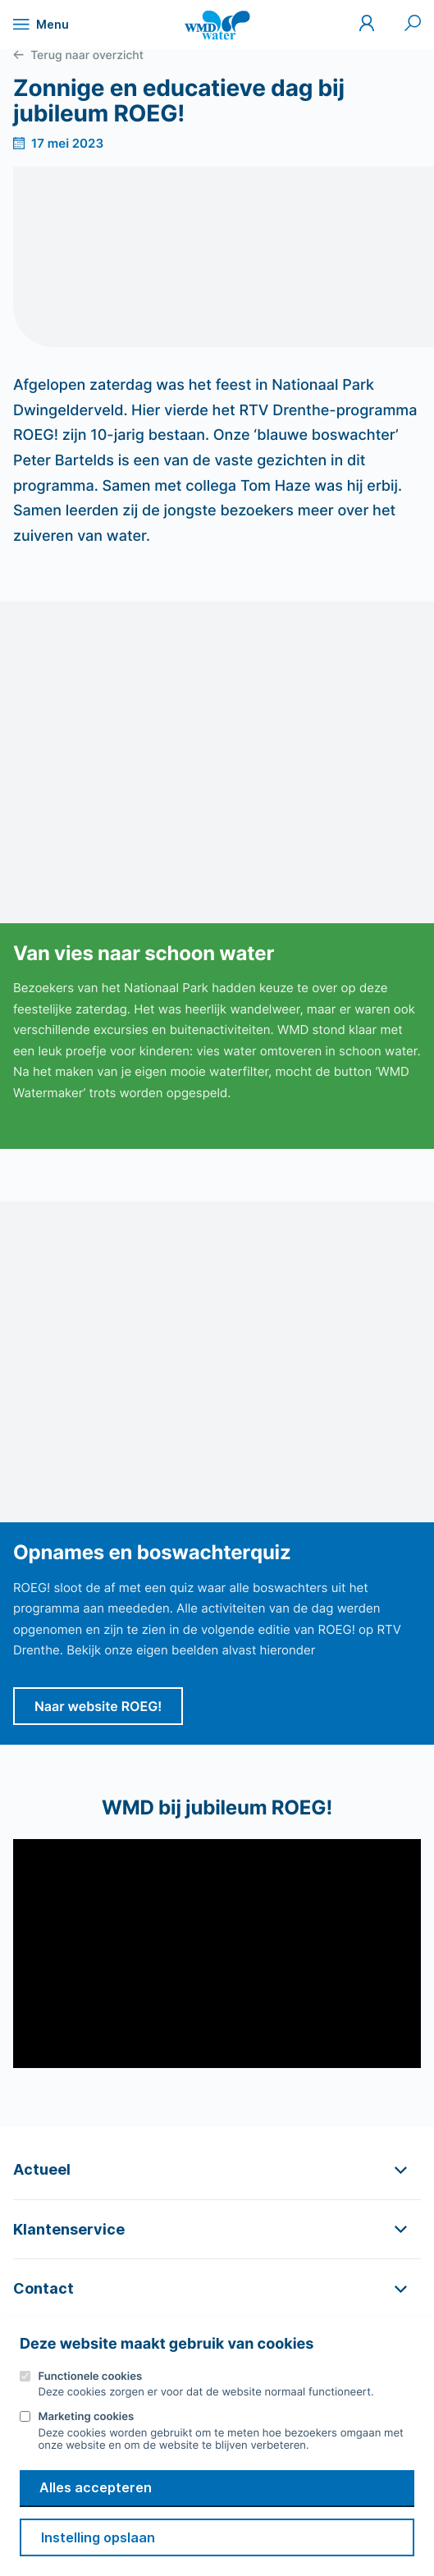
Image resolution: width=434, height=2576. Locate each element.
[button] (217, 2169)
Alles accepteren (95, 2487)
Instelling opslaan (98, 2537)
